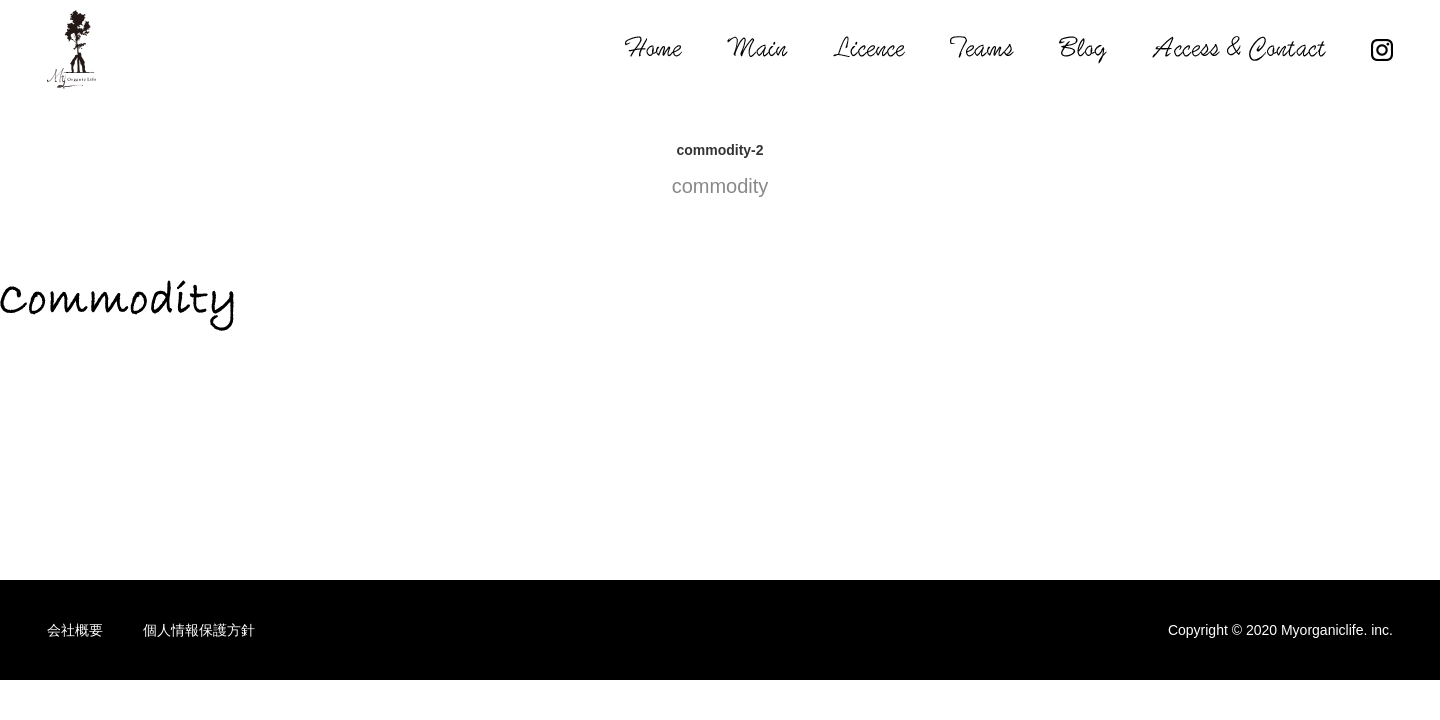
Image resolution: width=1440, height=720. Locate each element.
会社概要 (75, 630)
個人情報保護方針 (199, 630)
